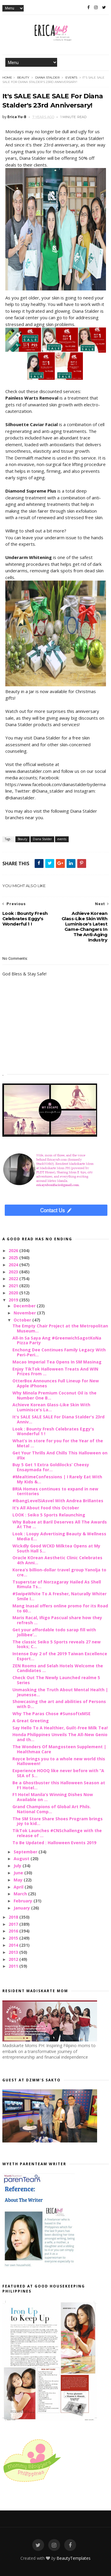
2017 (14, 1924)
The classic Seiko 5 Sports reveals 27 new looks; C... (56, 1644)
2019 (14, 1300)
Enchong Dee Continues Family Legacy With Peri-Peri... (59, 1352)
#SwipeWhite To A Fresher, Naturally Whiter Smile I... (59, 1596)
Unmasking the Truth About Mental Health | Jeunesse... (60, 1692)
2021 (14, 1285)
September (26, 1852)
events (71, 77)
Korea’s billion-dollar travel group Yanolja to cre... (59, 1572)
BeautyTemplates (74, 2558)
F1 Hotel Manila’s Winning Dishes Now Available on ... (52, 1797)
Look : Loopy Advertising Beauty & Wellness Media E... (59, 1536)
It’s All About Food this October (45, 1508)
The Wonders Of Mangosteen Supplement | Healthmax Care (59, 1749)
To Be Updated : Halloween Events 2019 (54, 1842)
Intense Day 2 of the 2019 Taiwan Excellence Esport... (59, 1656)
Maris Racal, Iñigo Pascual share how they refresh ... (57, 1620)
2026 (14, 1250)
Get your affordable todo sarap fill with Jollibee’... (54, 1632)
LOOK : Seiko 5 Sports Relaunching (48, 1515)
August (22, 1858)
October (23, 1320)
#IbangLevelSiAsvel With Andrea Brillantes (57, 1500)
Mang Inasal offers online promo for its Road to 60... (60, 1608)
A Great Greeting (30, 1720)
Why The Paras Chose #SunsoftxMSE (51, 1713)
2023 (14, 1272)
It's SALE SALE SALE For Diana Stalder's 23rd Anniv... (58, 1419)
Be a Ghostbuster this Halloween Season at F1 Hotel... (58, 1785)
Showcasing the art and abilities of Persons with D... (59, 1704)
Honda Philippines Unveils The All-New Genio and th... (59, 1737)
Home (7, 77)
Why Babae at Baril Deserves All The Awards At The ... (59, 1524)
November (25, 1313)
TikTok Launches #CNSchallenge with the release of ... (57, 1833)
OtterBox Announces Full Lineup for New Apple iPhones (55, 1383)
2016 (14, 1931)
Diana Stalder (47, 77)
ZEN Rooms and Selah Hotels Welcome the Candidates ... (57, 1668)
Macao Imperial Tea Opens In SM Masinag (57, 1362)
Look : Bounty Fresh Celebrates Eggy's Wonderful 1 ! (53, 1431)
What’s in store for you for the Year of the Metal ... (57, 1443)
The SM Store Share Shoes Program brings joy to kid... (57, 1821)
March (21, 1893)
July (18, 1865)
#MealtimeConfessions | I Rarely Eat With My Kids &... (57, 1479)
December (25, 1306)
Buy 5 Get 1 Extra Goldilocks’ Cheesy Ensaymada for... (50, 1467)
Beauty (23, 77)
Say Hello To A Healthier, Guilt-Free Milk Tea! (60, 1728)
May (19, 1880)
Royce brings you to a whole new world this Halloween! (58, 1761)
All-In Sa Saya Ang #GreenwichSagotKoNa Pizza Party (56, 1340)
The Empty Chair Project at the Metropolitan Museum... (60, 1328)
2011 (14, 1966)
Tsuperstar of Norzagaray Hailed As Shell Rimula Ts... (56, 1584)
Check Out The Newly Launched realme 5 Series (56, 1680)
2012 (14, 1959)
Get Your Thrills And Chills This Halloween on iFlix (59, 1455)
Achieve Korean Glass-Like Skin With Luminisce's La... (51, 1407)
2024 (14, 1264)
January (22, 1908)
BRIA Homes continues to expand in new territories (55, 1491)
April (19, 1887)
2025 (14, 1257)
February (23, 1901)
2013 (14, 1952)
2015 (14, 1938)
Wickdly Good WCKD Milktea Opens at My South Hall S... (56, 1548)
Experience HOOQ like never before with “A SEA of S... (58, 1773)
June (19, 1873)
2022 (14, 1278)
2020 (14, 1293)
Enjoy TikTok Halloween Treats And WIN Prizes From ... (55, 1371)
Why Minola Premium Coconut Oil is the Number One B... (54, 1395)
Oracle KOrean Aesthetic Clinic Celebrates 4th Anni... (57, 1560)
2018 (14, 1917)
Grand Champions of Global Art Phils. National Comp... (51, 1809)
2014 (14, 1945)
